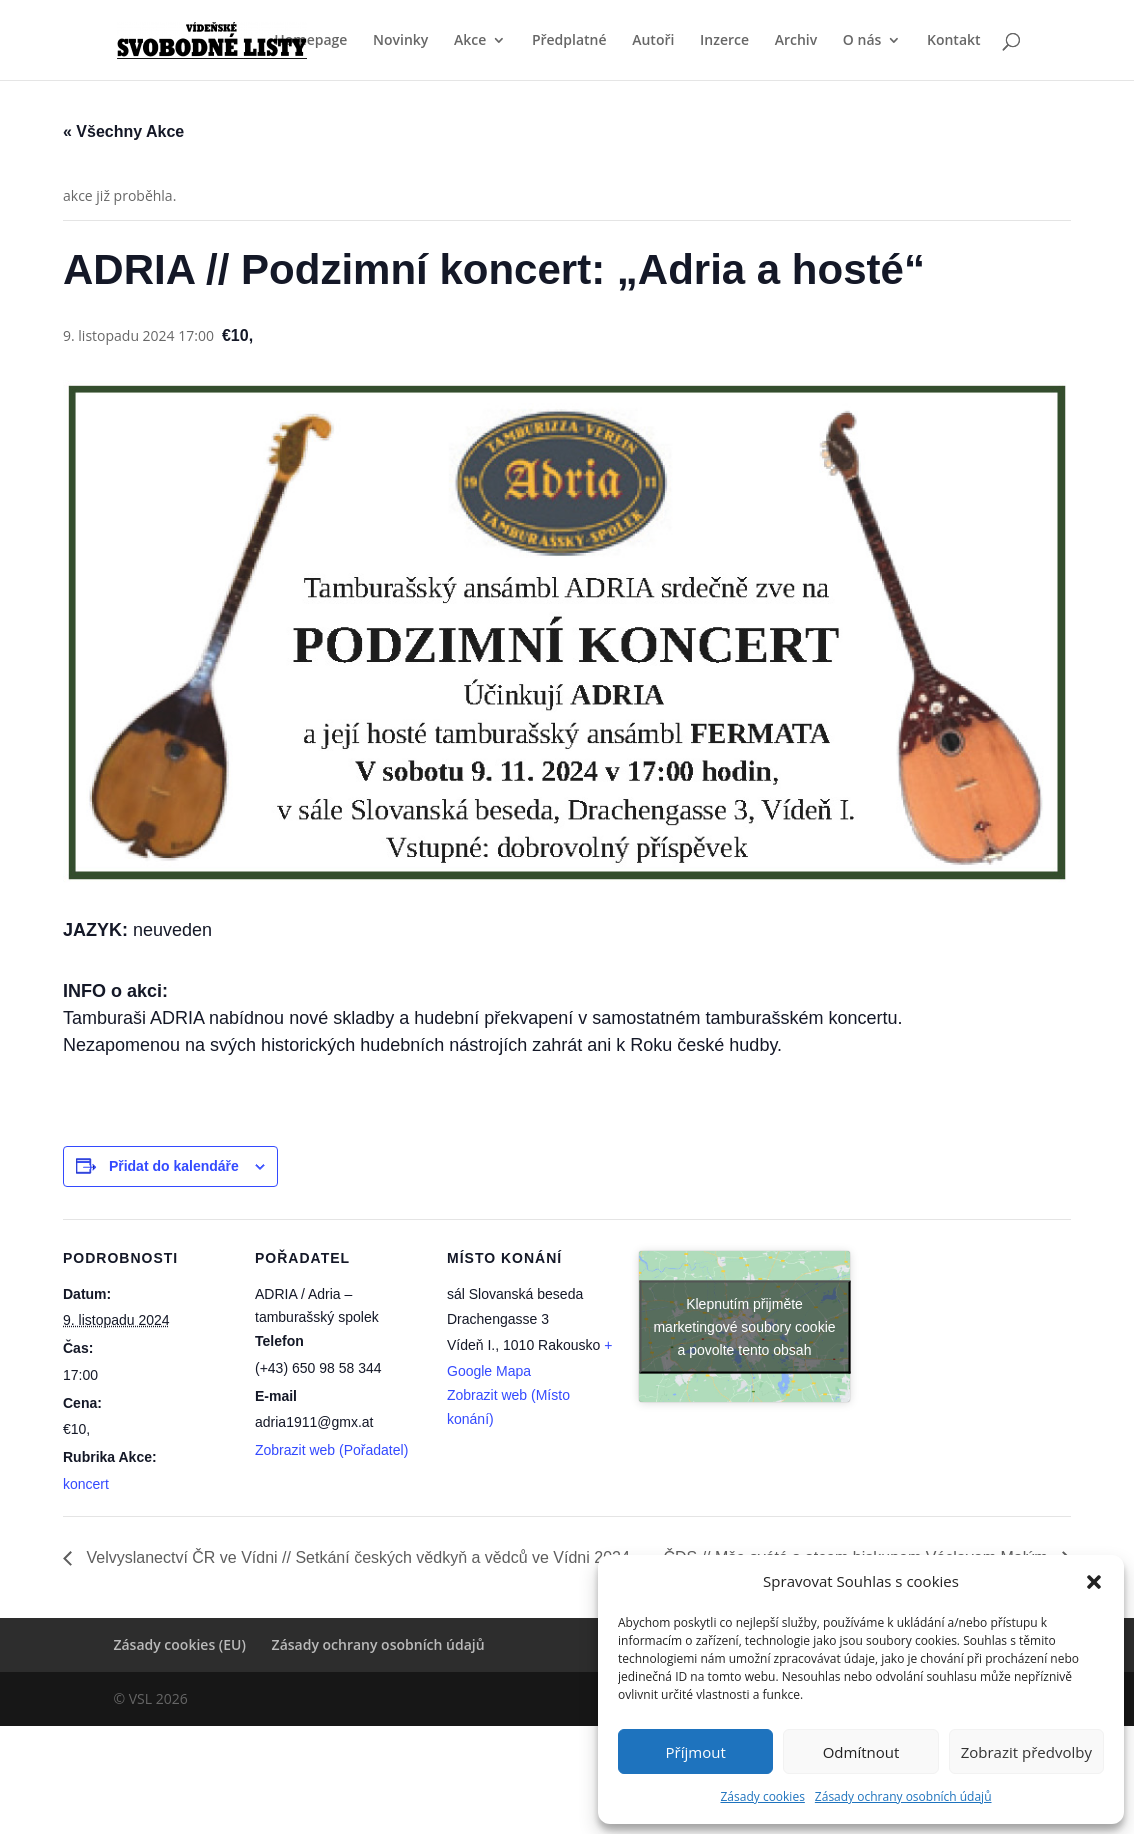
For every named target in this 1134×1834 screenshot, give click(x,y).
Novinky (400, 41)
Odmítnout (861, 1752)
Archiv (796, 41)
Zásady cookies (762, 1796)
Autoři (653, 41)
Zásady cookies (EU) (179, 1644)
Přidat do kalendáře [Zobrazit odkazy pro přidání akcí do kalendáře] (174, 1166)
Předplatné (569, 41)
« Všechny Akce (123, 131)
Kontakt (954, 41)
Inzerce (724, 41)
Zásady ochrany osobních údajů (903, 1796)
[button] (1094, 1582)
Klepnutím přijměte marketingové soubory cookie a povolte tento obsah (744, 1326)
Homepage (310, 41)
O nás (862, 41)
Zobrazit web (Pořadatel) (331, 1450)
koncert (86, 1484)
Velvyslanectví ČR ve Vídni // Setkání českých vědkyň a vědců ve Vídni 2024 (356, 1557)
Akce (470, 41)
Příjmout (696, 1752)
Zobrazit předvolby (1026, 1752)
